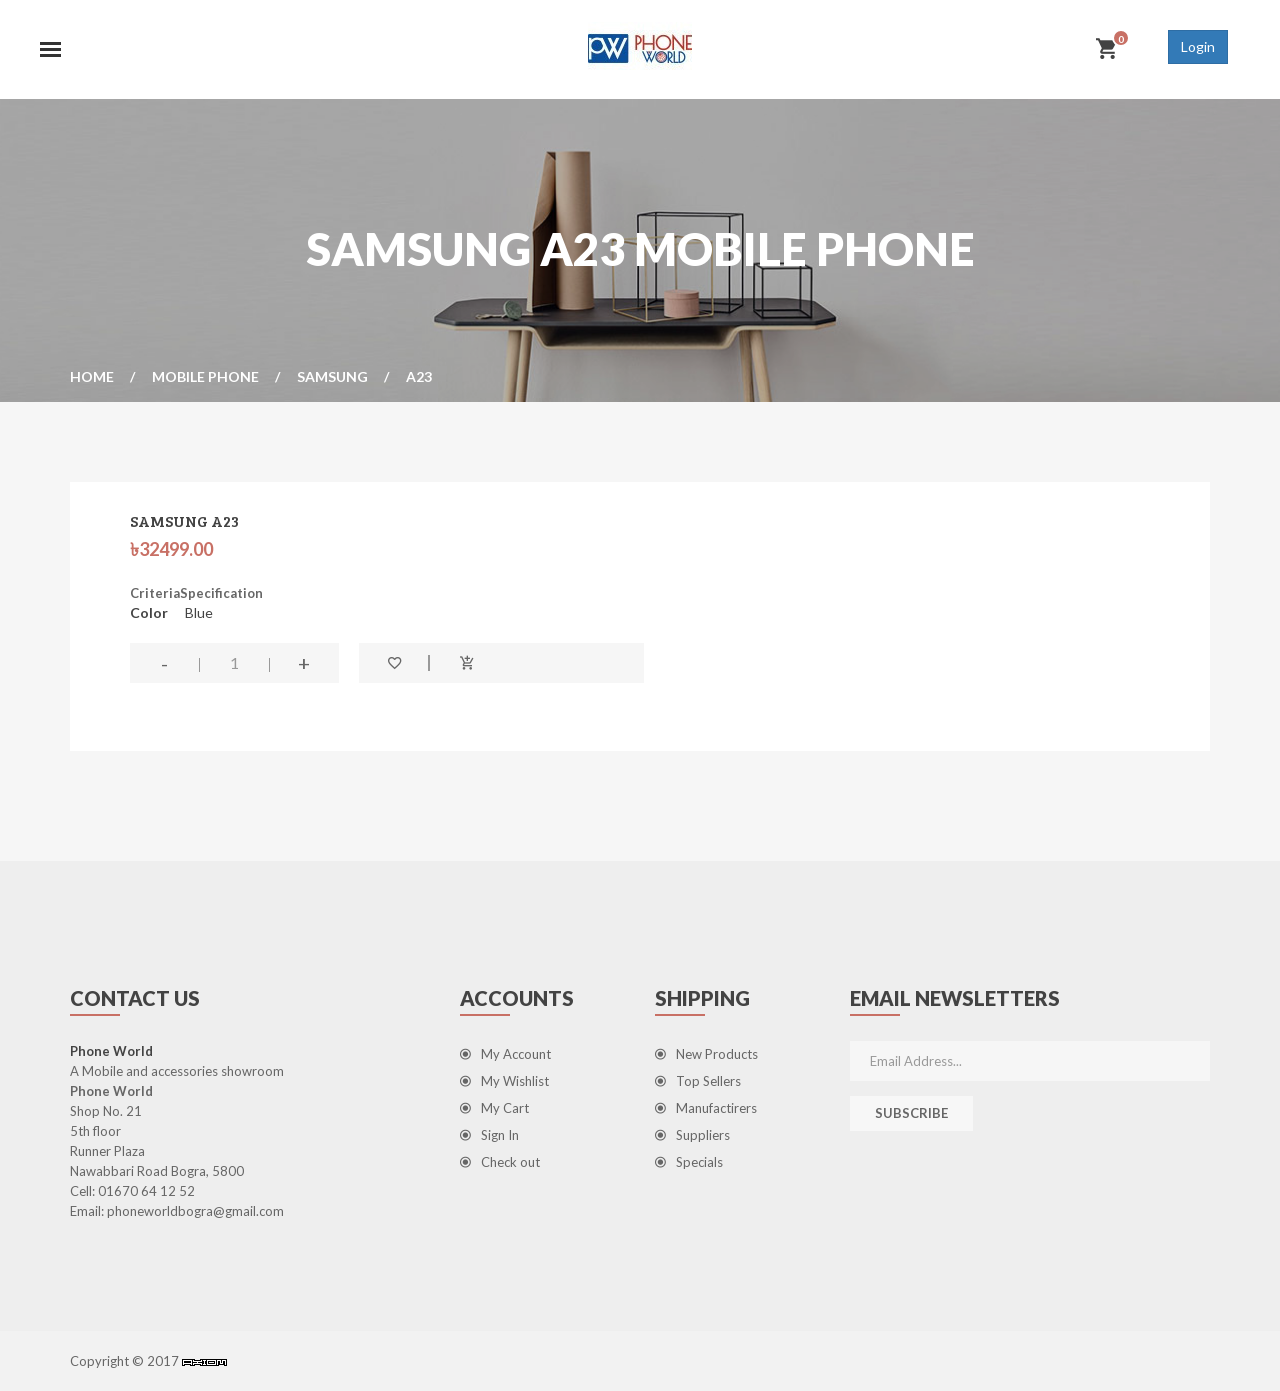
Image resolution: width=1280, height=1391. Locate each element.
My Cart (494, 1108)
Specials (689, 1162)
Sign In (489, 1135)
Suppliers (692, 1135)
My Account (505, 1054)
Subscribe (911, 1113)
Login (1198, 46)
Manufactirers (706, 1108)
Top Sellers (698, 1081)
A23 (419, 376)
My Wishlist (504, 1081)
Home (92, 376)
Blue (199, 612)
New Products (706, 1054)
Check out (500, 1162)
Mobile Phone (205, 376)
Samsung (332, 376)
